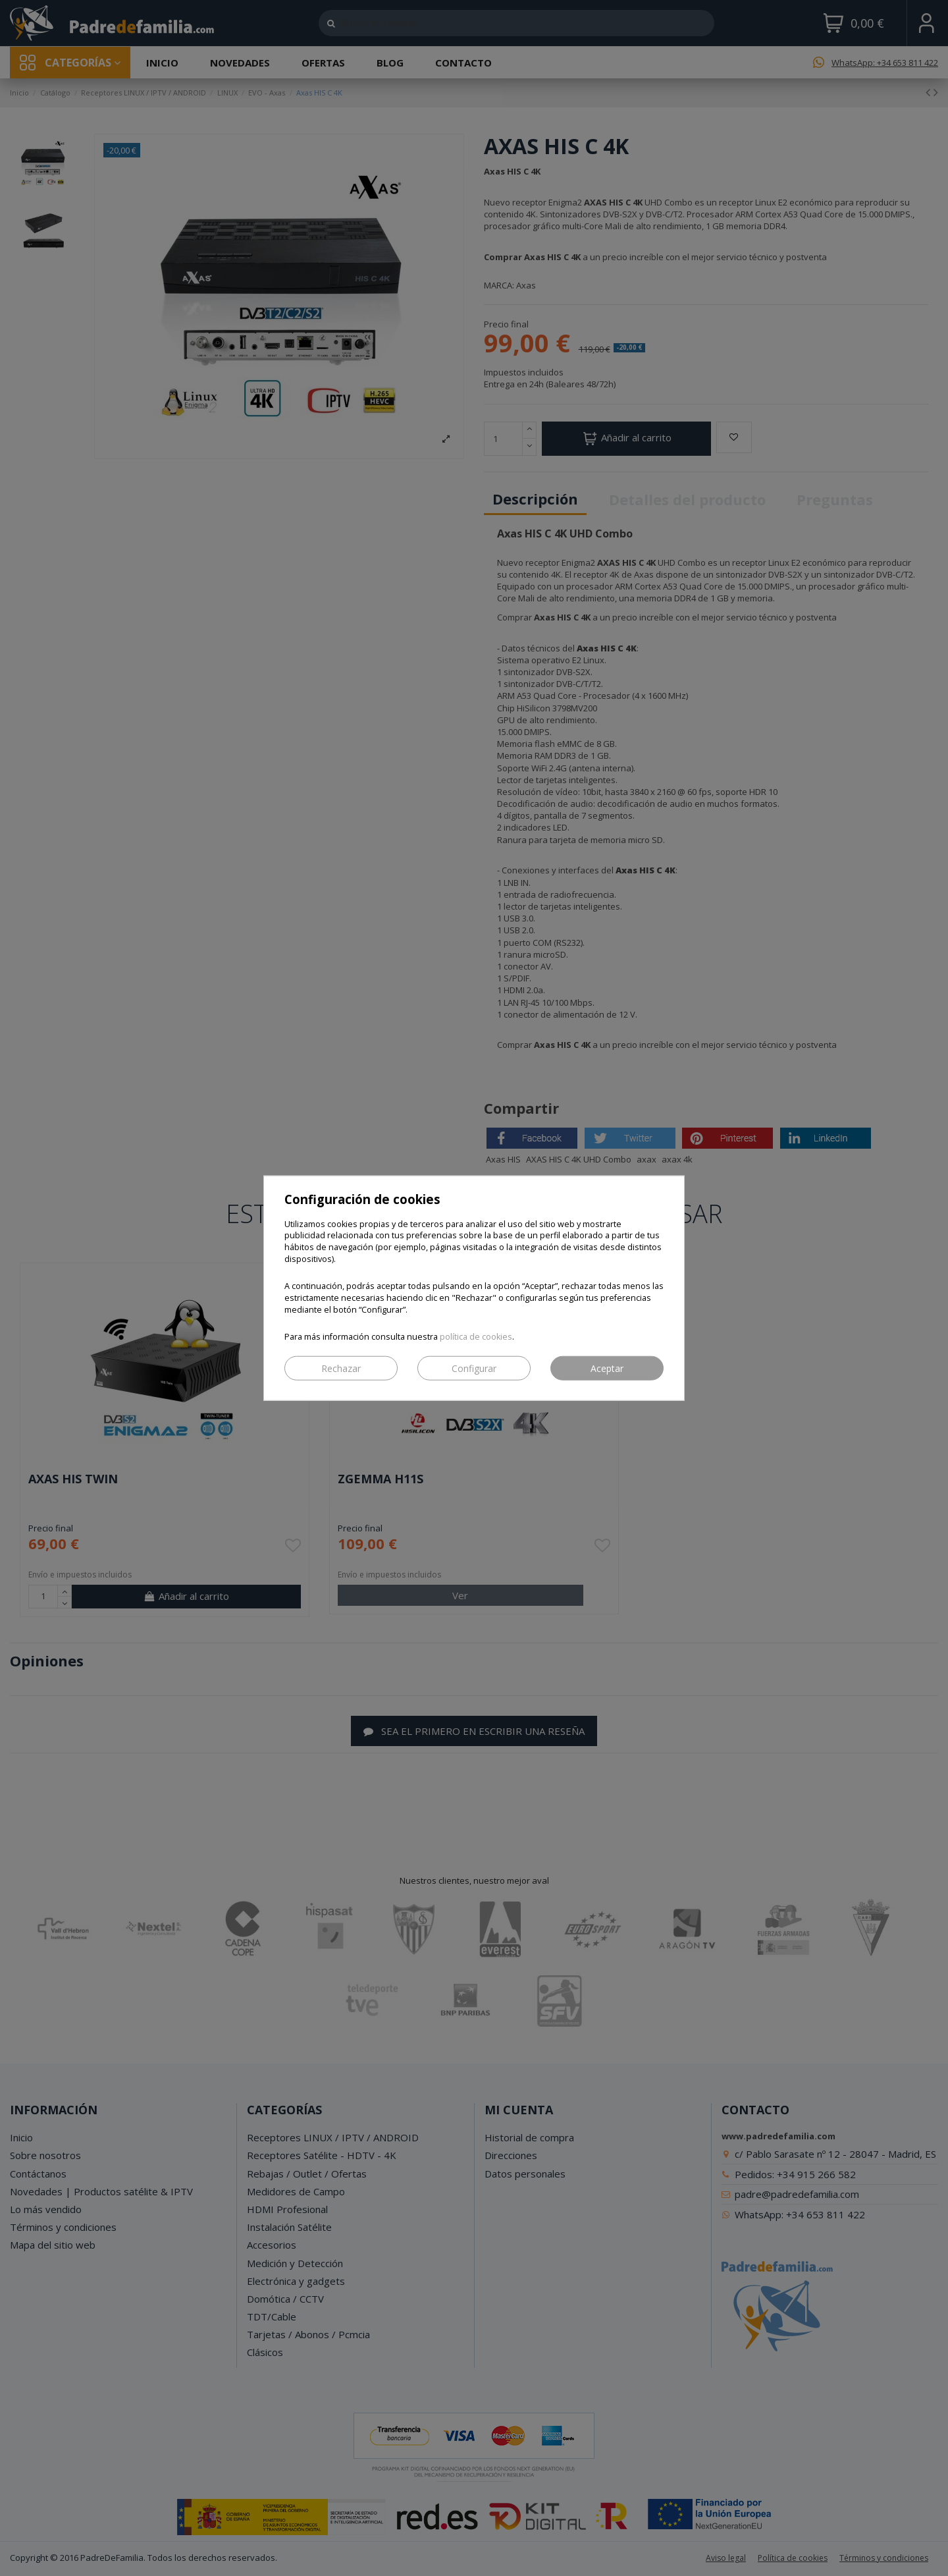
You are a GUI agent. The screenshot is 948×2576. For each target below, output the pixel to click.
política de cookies (476, 1336)
